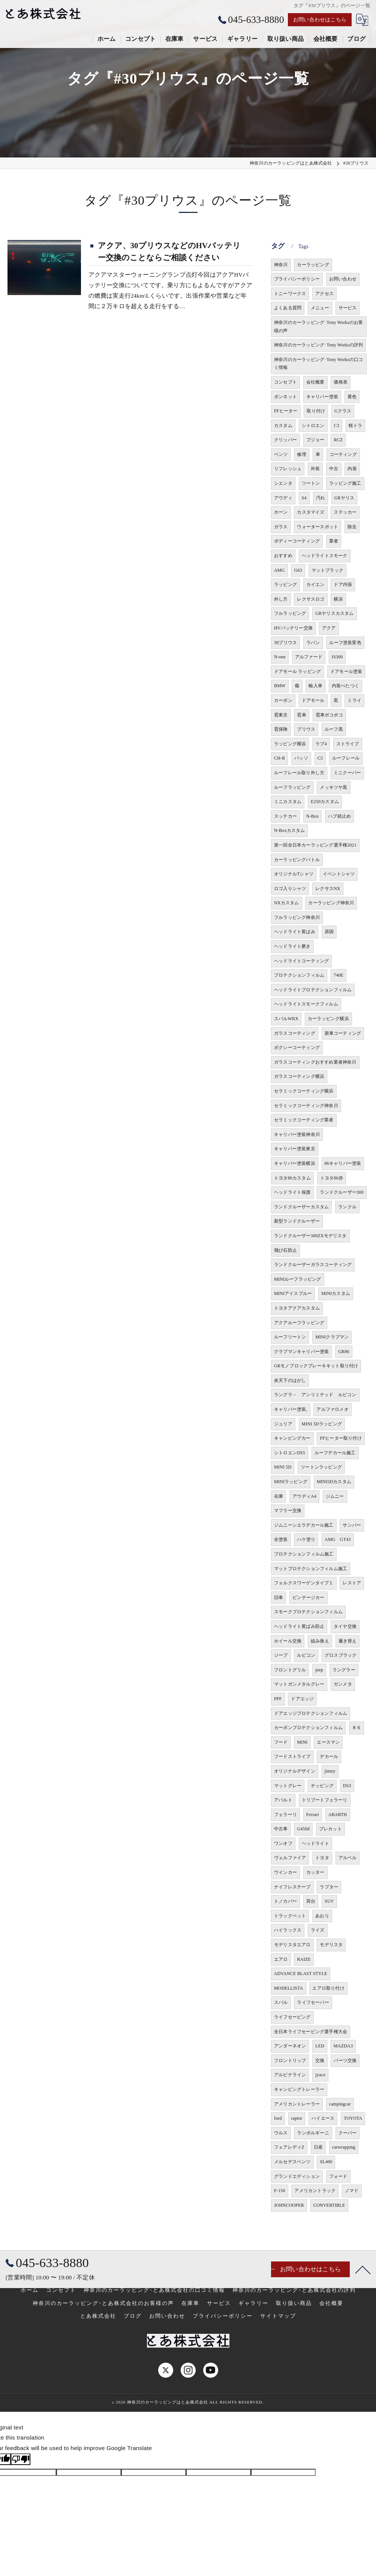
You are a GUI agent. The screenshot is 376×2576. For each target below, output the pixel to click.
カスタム (283, 425)
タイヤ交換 (345, 1626)
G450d (303, 1828)
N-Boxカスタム (289, 830)
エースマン (328, 1742)
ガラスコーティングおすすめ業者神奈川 (315, 1062)
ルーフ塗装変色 (345, 642)
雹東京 (281, 715)
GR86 (343, 1351)
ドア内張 (343, 584)
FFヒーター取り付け (340, 1438)
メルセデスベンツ (292, 2161)
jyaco (320, 2074)
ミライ (354, 700)
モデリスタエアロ (292, 1944)
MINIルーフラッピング (297, 1279)
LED (319, 2046)
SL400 (326, 2161)
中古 (333, 468)
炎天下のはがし (290, 1380)
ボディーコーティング (297, 541)
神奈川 (281, 264)
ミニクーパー (347, 772)
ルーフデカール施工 (335, 1452)
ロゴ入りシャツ (290, 888)
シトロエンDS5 (289, 1452)
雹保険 (281, 729)
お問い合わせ (343, 279)
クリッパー (285, 439)
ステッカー (345, 512)
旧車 (278, 1597)
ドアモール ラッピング (297, 671)
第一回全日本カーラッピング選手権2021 (315, 845)
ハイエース (323, 2118)
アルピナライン (290, 2074)
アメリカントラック (315, 2190)
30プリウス (285, 642)
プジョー (315, 439)
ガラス (281, 526)
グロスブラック (341, 1655)
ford (278, 2118)
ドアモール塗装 (346, 671)
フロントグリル (290, 1669)
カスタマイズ (310, 512)
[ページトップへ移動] (362, 2269)
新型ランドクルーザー (297, 1221)
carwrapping (343, 2147)
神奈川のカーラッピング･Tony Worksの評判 (318, 345)
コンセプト (285, 382)
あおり (322, 1915)
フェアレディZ (289, 2147)
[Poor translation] (20, 2459)
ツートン (311, 483)
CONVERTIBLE (329, 2205)
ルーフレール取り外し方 (299, 772)
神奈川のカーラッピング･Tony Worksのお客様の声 (318, 326)
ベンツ (281, 454)
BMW (280, 685)
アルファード (308, 656)
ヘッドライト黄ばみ (294, 931)
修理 (301, 454)
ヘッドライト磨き (292, 946)
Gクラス (342, 411)
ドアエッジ (302, 1698)
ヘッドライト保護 (292, 1192)
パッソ (301, 758)
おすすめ (283, 555)
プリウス (306, 729)
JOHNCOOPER (289, 2205)
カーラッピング (313, 264)
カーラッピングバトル (297, 859)
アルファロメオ (332, 1409)
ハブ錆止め (339, 816)
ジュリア (283, 1424)
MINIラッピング (290, 1481)
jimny (330, 1771)
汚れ (320, 498)
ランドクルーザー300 (341, 1192)
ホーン (281, 512)
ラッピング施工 (345, 483)
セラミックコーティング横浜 (304, 1091)
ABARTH (337, 1814)
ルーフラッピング (292, 787)
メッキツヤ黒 (333, 787)
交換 (319, 2060)
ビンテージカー (308, 1597)
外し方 (281, 599)
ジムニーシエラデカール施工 (304, 1525)
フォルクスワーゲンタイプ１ (304, 1582)
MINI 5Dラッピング (322, 1424)
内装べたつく (345, 685)
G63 (298, 570)
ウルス (281, 2132)
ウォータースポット (317, 526)
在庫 (278, 1496)
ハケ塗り (306, 1539)
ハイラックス (287, 1930)
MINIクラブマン (332, 1337)
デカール (329, 1756)
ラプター (329, 1887)
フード (281, 1742)
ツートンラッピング (321, 1467)
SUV (329, 1901)
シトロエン (313, 425)
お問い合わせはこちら (319, 19)
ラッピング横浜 (290, 743)
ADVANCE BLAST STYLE (300, 1973)
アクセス (324, 293)
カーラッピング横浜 (328, 1018)
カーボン (283, 700)
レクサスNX (327, 888)
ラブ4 (321, 743)
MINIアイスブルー (293, 1293)
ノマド (352, 2190)
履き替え (348, 1641)
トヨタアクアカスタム (297, 1308)
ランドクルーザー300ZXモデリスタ (310, 1235)
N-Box (312, 816)
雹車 (301, 715)
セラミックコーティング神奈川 (306, 1105)
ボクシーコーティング (297, 1047)
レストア (352, 1582)
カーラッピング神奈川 (331, 902)
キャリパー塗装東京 (294, 1148)
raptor (297, 2118)
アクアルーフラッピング (299, 1322)
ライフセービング (292, 2017)
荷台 (310, 1901)
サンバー (352, 1525)
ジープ (281, 1655)
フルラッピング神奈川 (297, 917)
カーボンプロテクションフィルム (308, 1727)
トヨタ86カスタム (292, 1178)
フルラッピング (290, 613)
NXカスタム (286, 902)
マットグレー (287, 1785)
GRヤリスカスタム (334, 613)
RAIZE (303, 1959)
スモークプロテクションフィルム (308, 1611)
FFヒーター (286, 411)
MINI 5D (282, 1467)
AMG (279, 570)
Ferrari (312, 1814)
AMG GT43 (338, 1539)
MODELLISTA (288, 1988)
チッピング (322, 1785)
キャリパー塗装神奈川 (297, 1134)
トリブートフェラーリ (325, 1800)
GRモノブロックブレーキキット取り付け (316, 1365)
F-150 (279, 2190)
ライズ (318, 1930)
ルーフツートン (290, 1337)
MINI (302, 1742)
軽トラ (356, 425)
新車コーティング (343, 1033)
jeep (319, 1669)
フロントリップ (290, 2060)
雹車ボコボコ (329, 715)
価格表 (341, 382)
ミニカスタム (287, 801)
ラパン (313, 642)
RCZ (338, 439)
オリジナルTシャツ (293, 874)
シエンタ (283, 483)
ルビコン (306, 1655)
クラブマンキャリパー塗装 (301, 1351)
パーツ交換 (345, 2060)
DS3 (347, 1785)
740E (338, 975)
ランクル (347, 1206)
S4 (304, 498)
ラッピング (285, 584)
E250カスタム (325, 801)
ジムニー (335, 1496)
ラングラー (344, 1669)
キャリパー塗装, (290, 1409)
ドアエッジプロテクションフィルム (310, 1713)
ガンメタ (343, 1684)
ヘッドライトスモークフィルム (306, 1004)
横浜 (338, 599)
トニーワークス (290, 293)
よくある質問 (287, 307)
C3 (336, 425)
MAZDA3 (343, 2046)
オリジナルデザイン (294, 1771)
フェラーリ (285, 1814)
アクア (329, 628)
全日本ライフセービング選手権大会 (310, 2031)
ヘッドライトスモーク (325, 555)
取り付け (316, 411)
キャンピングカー (292, 1438)
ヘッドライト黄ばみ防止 (299, 1626)
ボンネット (285, 396)
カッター (315, 1872)
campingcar (340, 2104)
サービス (348, 307)
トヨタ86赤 (331, 1178)
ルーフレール (346, 758)
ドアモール (313, 700)
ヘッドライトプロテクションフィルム (313, 989)
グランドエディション (297, 2176)
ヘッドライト (315, 1843)
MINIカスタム (335, 1293)
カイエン (315, 584)
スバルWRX (286, 1018)
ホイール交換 (287, 1641)
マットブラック (327, 570)
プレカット (330, 1828)
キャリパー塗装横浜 (294, 1163)
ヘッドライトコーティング (301, 961)
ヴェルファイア (290, 1857)
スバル (281, 2002)
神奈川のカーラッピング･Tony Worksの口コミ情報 (318, 363)
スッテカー (285, 816)
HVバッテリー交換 (293, 628)
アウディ (283, 498)
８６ (356, 1727)
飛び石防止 (285, 1250)
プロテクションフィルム (299, 975)
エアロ (281, 1959)
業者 (333, 541)
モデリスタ (331, 1944)
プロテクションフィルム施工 (304, 1554)
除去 (352, 526)
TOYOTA (353, 2118)
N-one (280, 656)
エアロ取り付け (328, 1988)
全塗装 (281, 1539)
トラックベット (290, 1915)
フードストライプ (292, 1756)
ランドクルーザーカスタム (301, 1206)
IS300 (337, 656)
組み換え (320, 1641)
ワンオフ (283, 1843)
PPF (278, 1698)
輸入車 (315, 685)
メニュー (320, 307)
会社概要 (315, 382)
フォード (338, 2176)
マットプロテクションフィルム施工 (310, 1568)
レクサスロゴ (310, 599)
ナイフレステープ (292, 1887)
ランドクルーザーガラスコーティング (313, 1264)
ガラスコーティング (294, 1033)
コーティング (343, 454)
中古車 (281, 1828)
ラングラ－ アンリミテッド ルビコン (315, 1394)
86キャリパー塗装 (343, 1163)
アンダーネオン (290, 2046)
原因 (329, 931)
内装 (352, 468)
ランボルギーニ (313, 2132)
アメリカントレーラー (297, 2104)
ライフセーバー (313, 2002)
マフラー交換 (287, 1510)
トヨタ (322, 1857)
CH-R (279, 758)
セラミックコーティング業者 (304, 1119)
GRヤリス (344, 498)
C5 (320, 758)
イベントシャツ (339, 874)
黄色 (352, 396)
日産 (318, 2147)
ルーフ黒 (334, 729)
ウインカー (285, 1872)
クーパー (348, 2132)
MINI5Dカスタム (334, 1481)
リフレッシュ (287, 468)
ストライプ (347, 743)
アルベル (348, 1857)
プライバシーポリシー (297, 279)
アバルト (283, 1800)
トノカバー (285, 1901)
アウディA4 (304, 1496)
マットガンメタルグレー (299, 1684)
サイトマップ (278, 2316)
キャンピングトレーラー (299, 2089)
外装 (315, 468)
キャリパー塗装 (322, 396)
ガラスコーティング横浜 (299, 1076)
